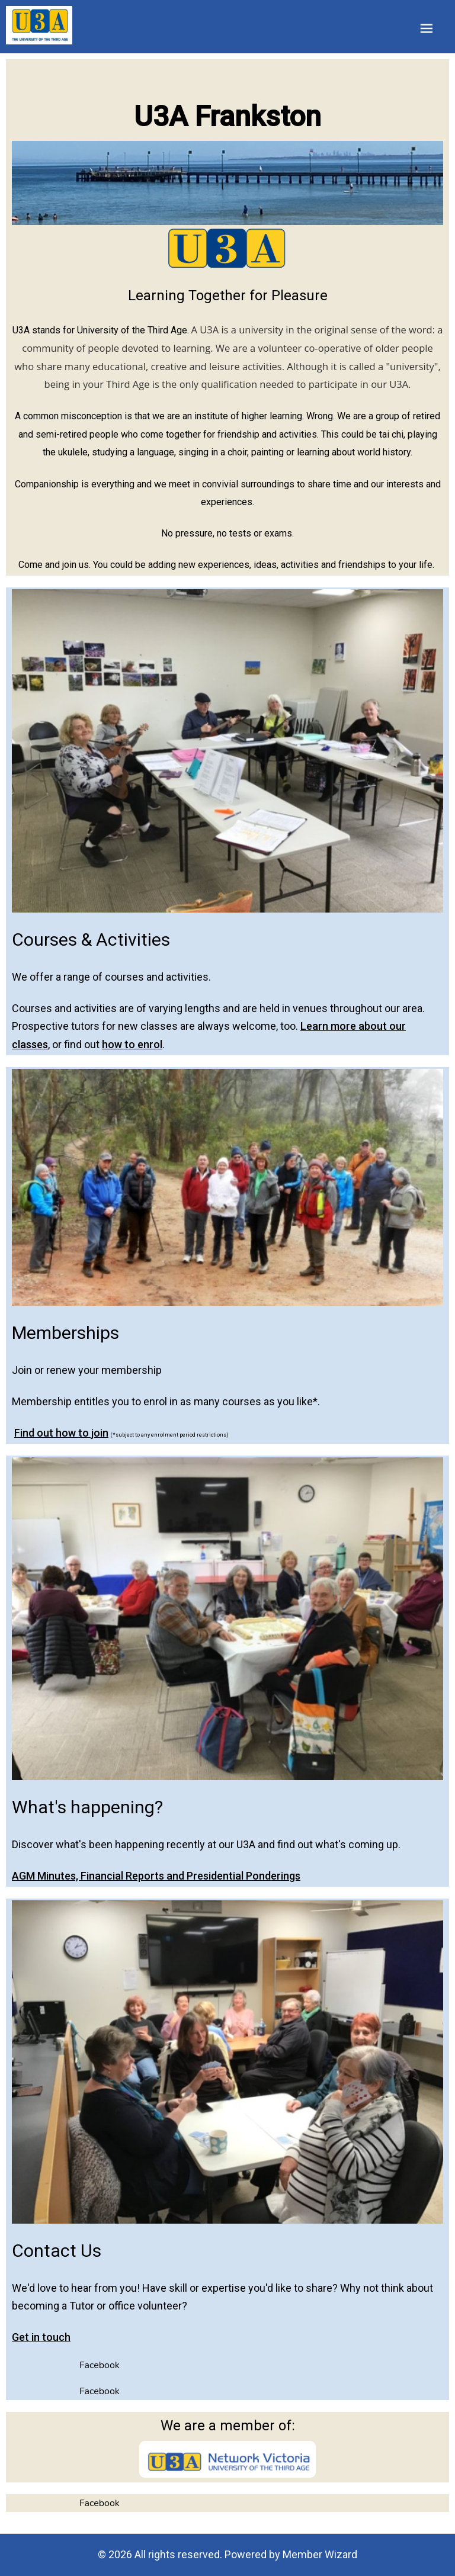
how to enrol (132, 1044)
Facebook (99, 2365)
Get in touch (41, 2337)
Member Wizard (320, 2554)
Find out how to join (61, 1432)
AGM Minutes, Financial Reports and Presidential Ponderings (156, 1876)
